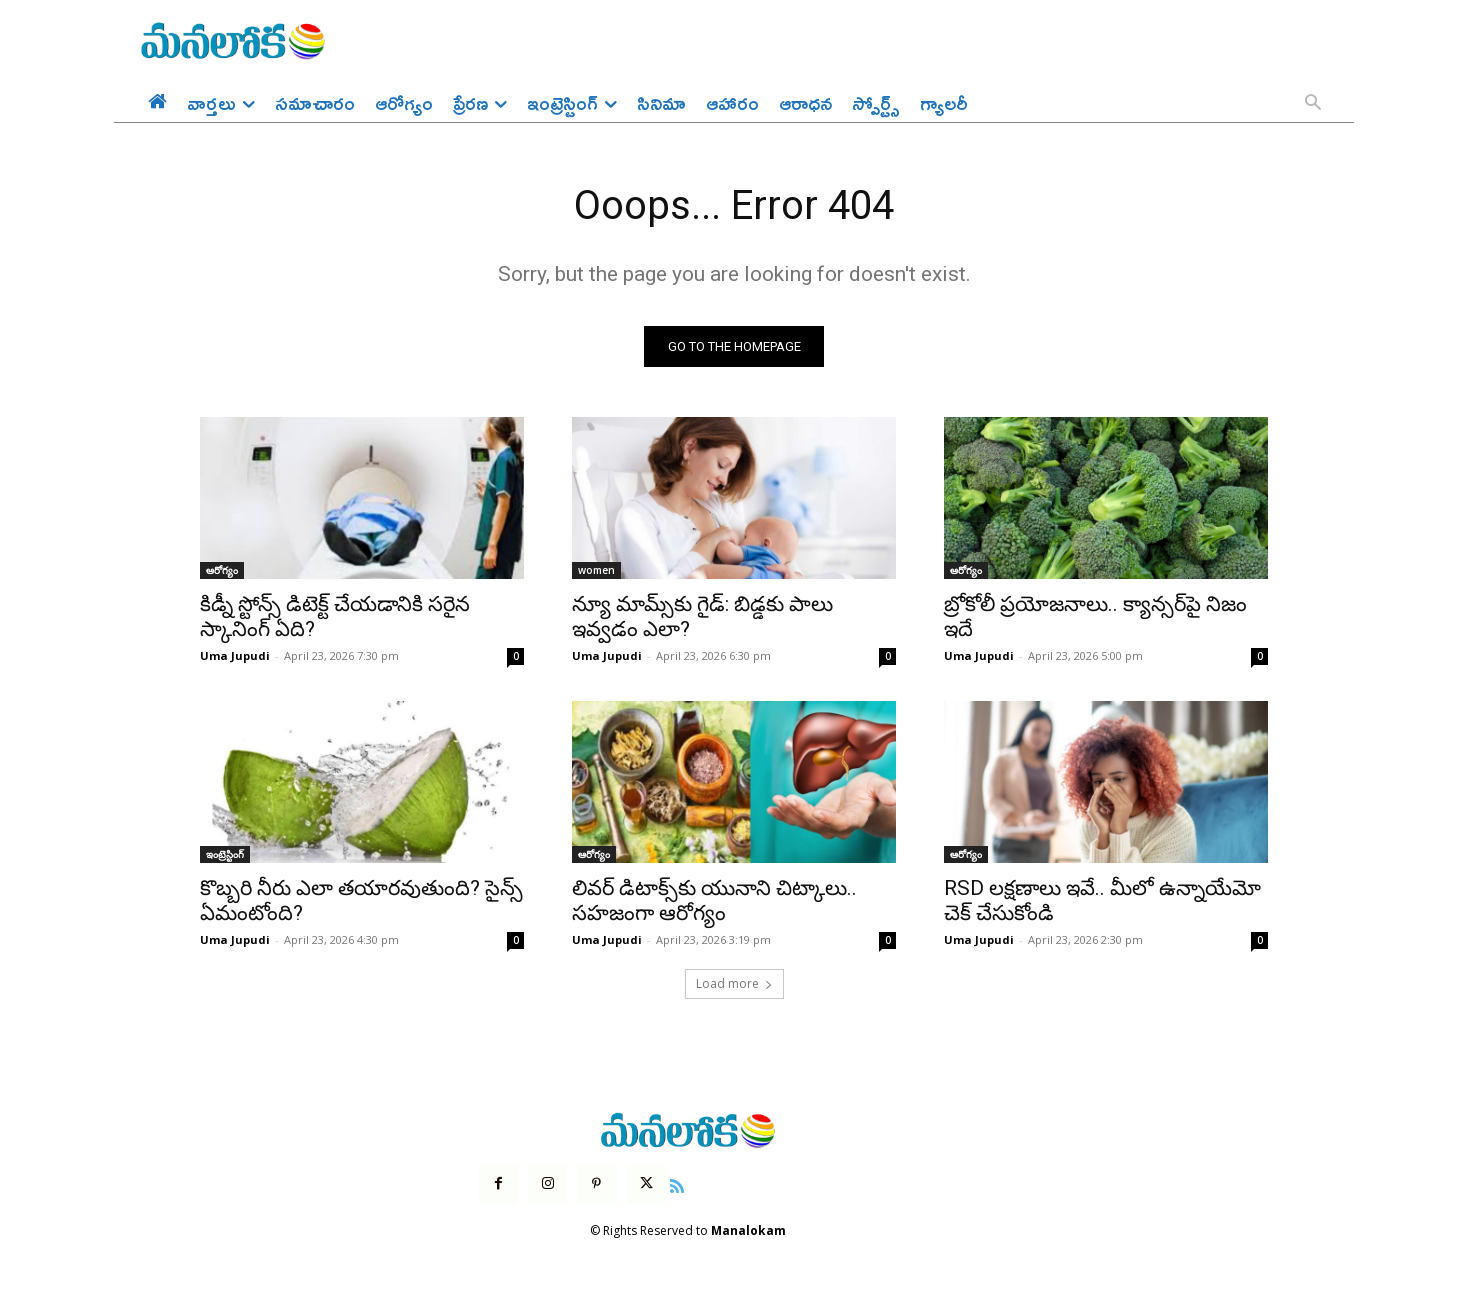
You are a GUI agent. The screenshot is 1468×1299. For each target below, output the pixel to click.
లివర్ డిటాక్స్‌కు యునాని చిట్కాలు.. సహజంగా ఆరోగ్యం (714, 901)
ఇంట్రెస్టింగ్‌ (225, 855)
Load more (734, 984)
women (596, 571)
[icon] (677, 1184)
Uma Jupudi (235, 656)
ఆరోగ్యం (222, 571)
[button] (1313, 104)
